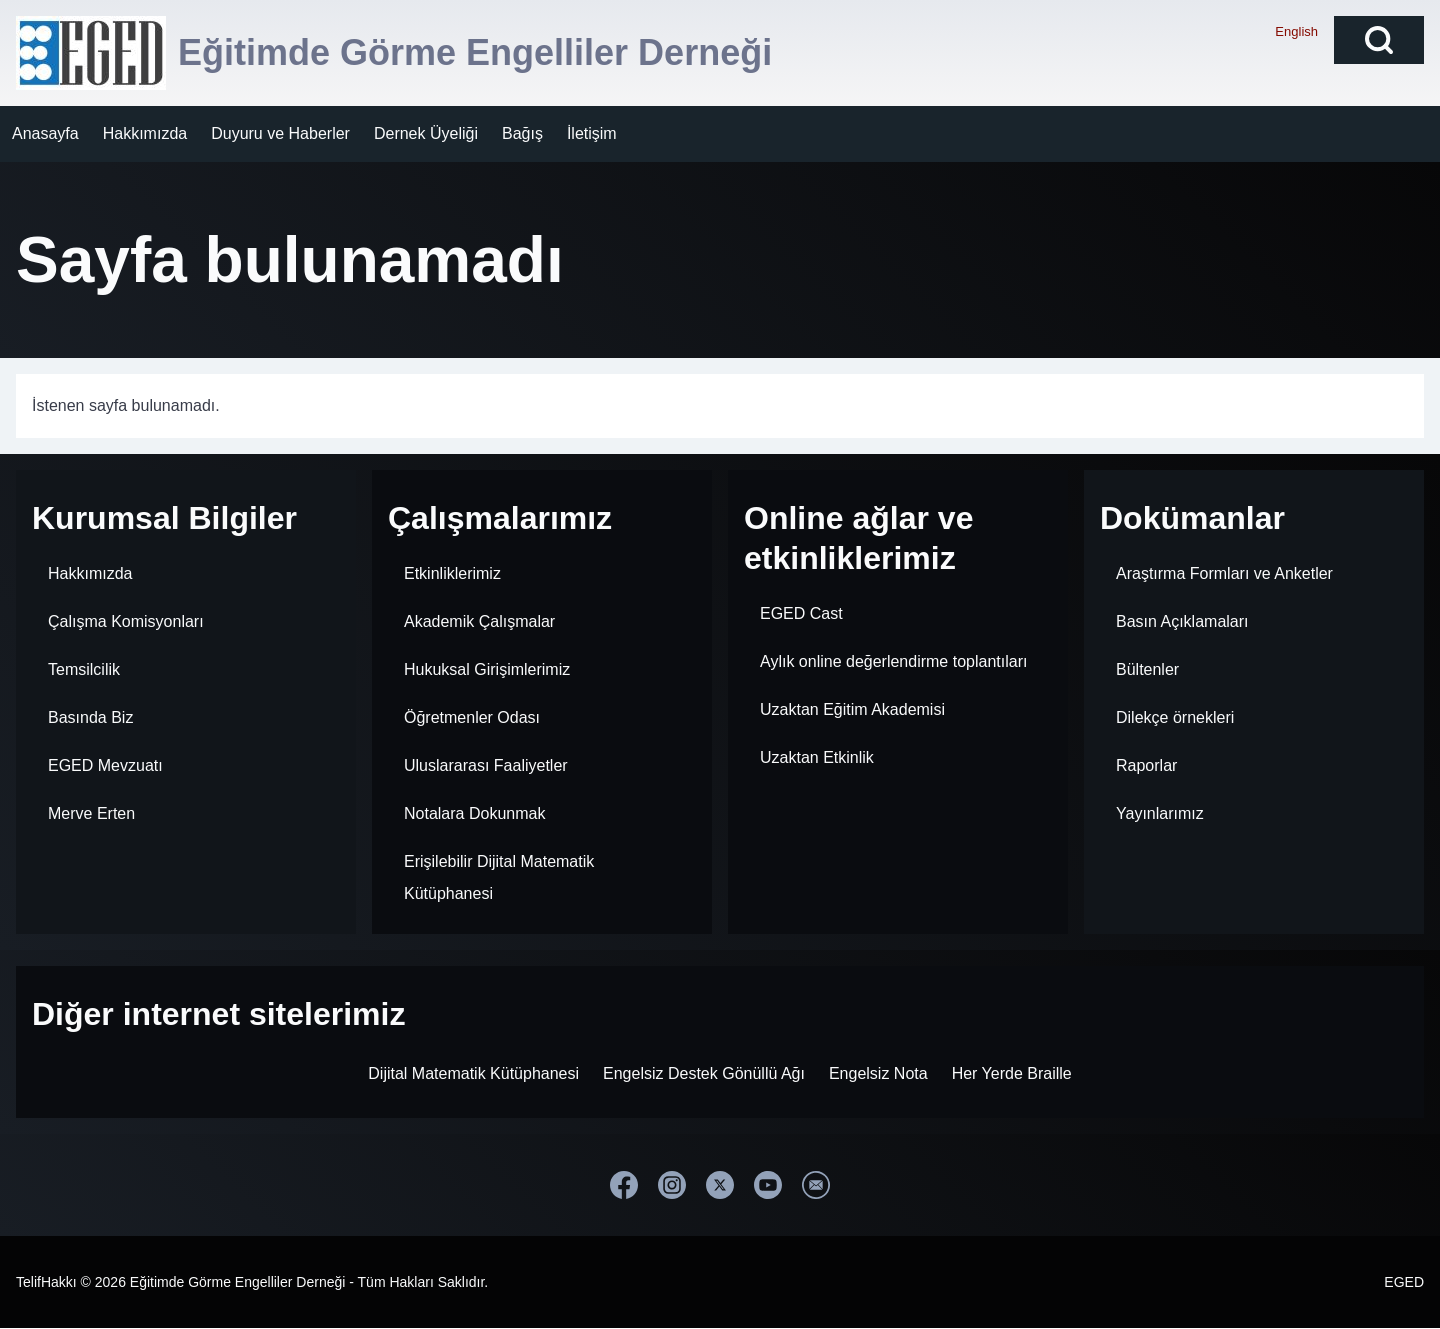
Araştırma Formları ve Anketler (1224, 573)
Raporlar (1146, 765)
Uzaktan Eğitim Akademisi (852, 709)
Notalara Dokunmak (474, 813)
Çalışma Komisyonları (126, 621)
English (1296, 31)
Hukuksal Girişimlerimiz (487, 669)
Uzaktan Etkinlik (817, 757)
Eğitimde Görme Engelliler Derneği (475, 52)
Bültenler (1147, 669)
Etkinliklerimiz (452, 573)
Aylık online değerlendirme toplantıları (893, 661)
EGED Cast (801, 613)
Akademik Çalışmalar (479, 621)
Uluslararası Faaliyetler (486, 765)
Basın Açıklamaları (1182, 621)
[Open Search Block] (1379, 40)
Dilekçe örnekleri (1175, 717)
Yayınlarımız (1160, 813)
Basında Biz (90, 717)
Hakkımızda (90, 573)
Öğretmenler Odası (472, 717)
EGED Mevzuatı (105, 765)
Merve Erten (91, 813)
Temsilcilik (84, 669)
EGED (1404, 1282)
